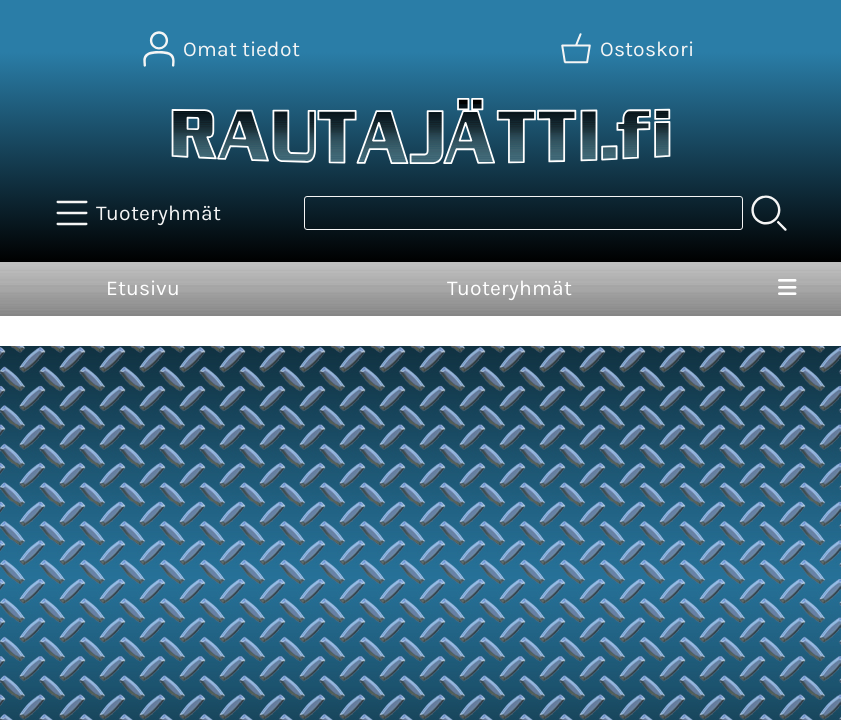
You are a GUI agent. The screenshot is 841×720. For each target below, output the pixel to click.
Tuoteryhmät (509, 288)
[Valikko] (787, 289)
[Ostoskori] (629, 49)
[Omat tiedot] (223, 49)
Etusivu (143, 288)
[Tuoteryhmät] (140, 213)
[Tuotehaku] (523, 213)
